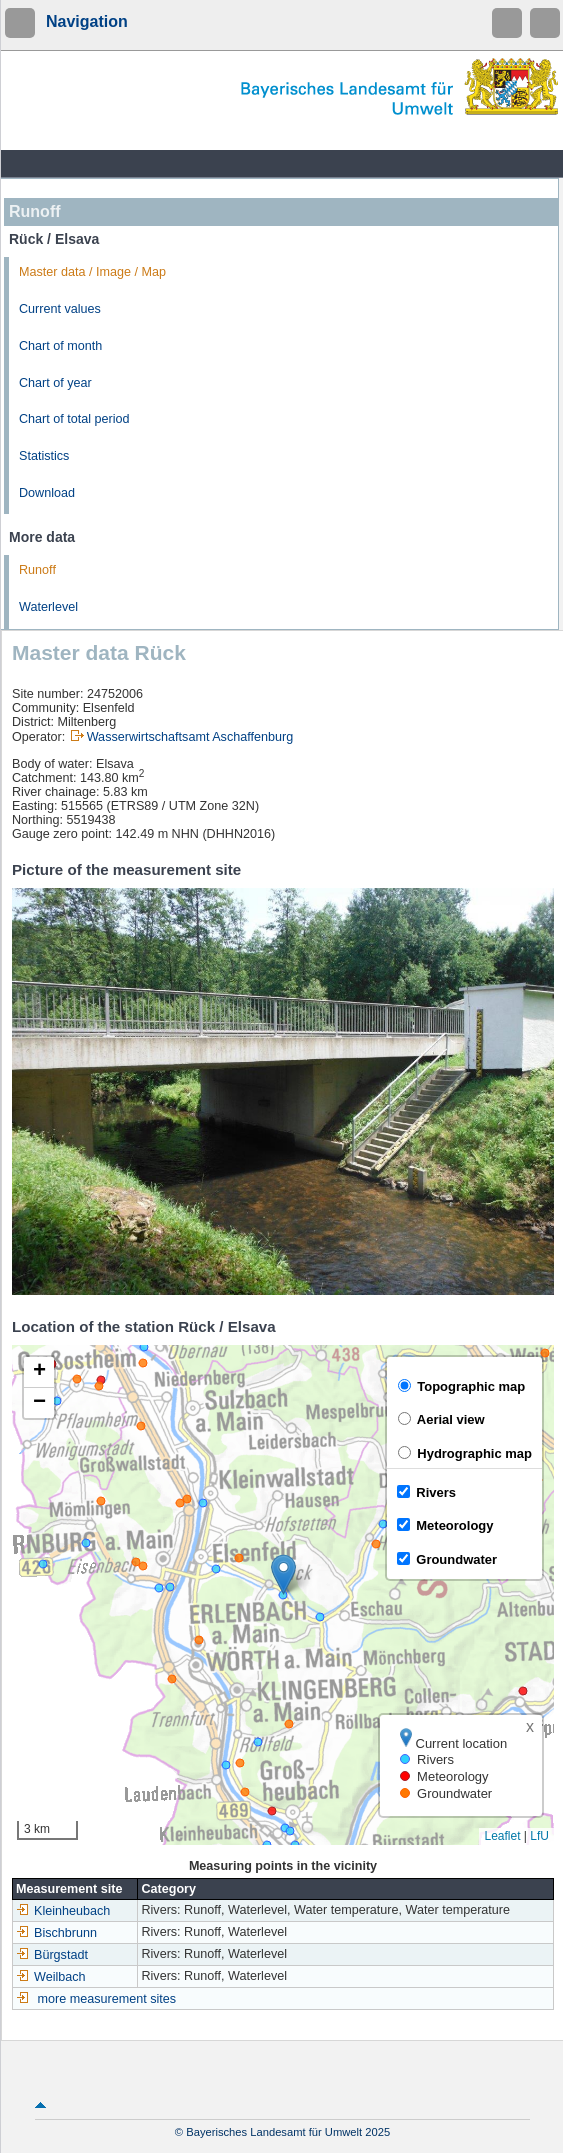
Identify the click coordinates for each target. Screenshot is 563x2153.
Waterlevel (48, 607)
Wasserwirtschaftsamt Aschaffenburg (190, 737)
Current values (60, 309)
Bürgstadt (52, 1955)
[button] (283, 1574)
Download (47, 493)
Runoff (37, 570)
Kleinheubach (63, 1911)
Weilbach (51, 1977)
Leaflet (502, 1836)
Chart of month (60, 346)
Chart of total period (74, 419)
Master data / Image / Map (92, 272)
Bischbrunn (56, 1933)
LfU (539, 1836)
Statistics (44, 456)
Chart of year (55, 383)
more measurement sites (107, 1999)
